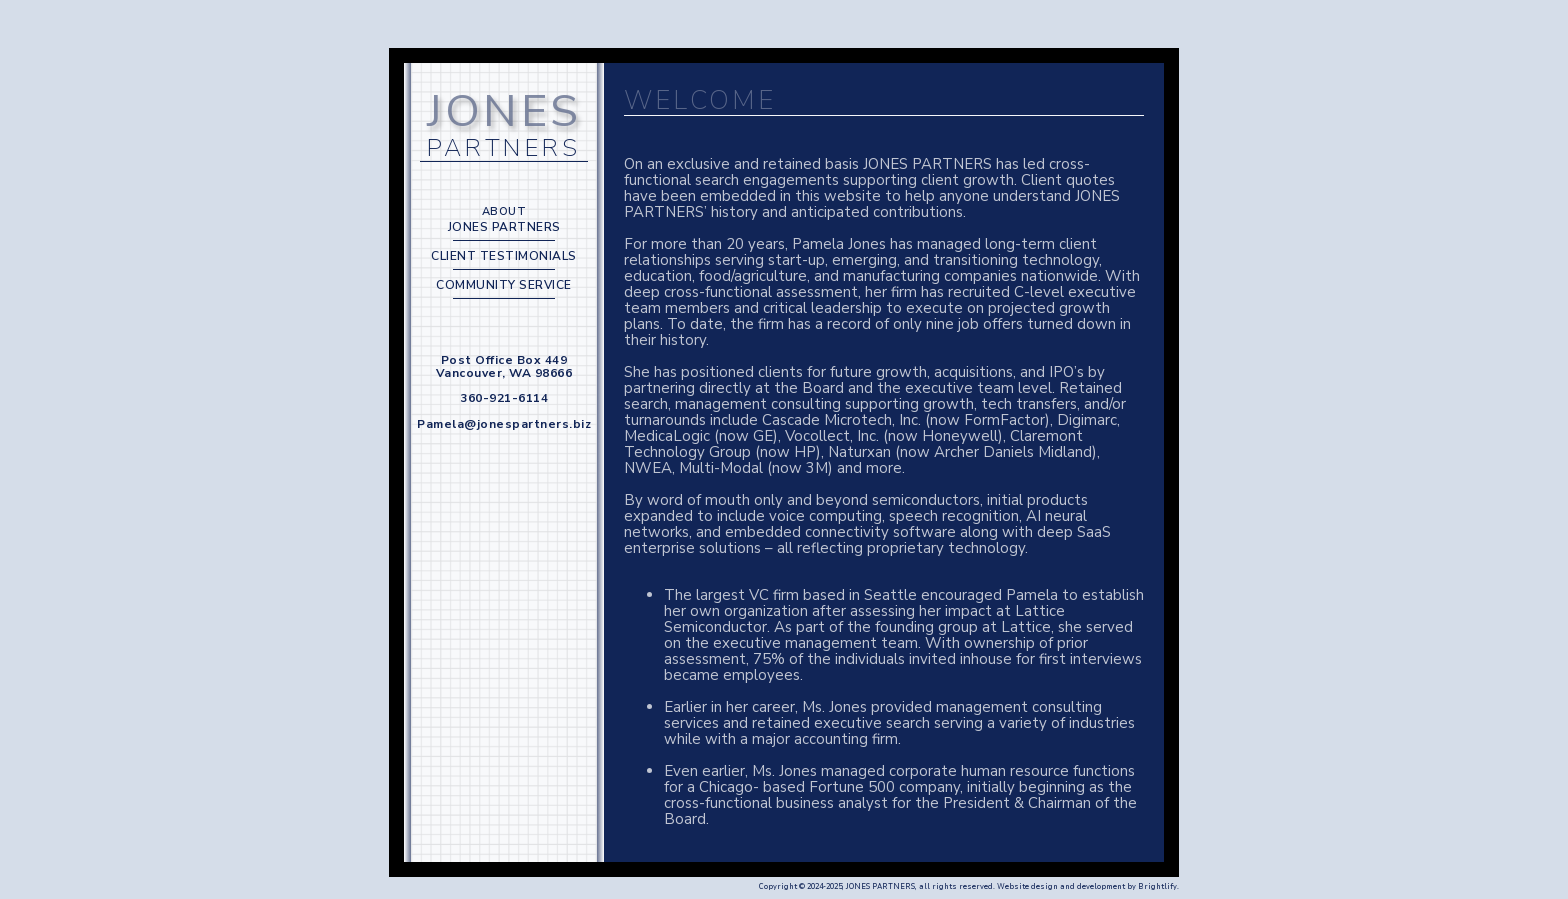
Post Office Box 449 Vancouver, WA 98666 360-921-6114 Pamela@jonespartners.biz (504, 392)
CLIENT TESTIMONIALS (504, 256)
